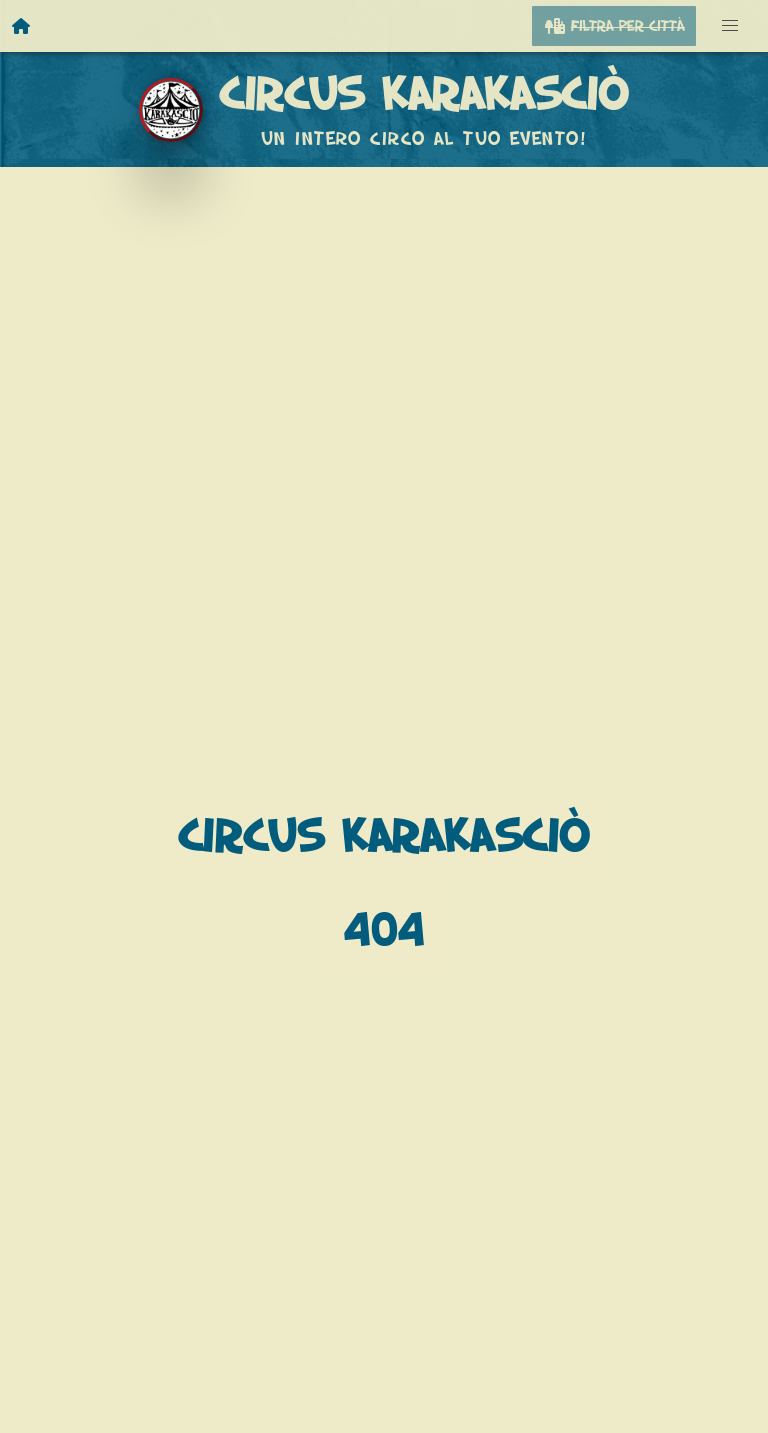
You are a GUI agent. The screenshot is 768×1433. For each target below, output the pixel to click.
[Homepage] (22, 26)
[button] (730, 26)
